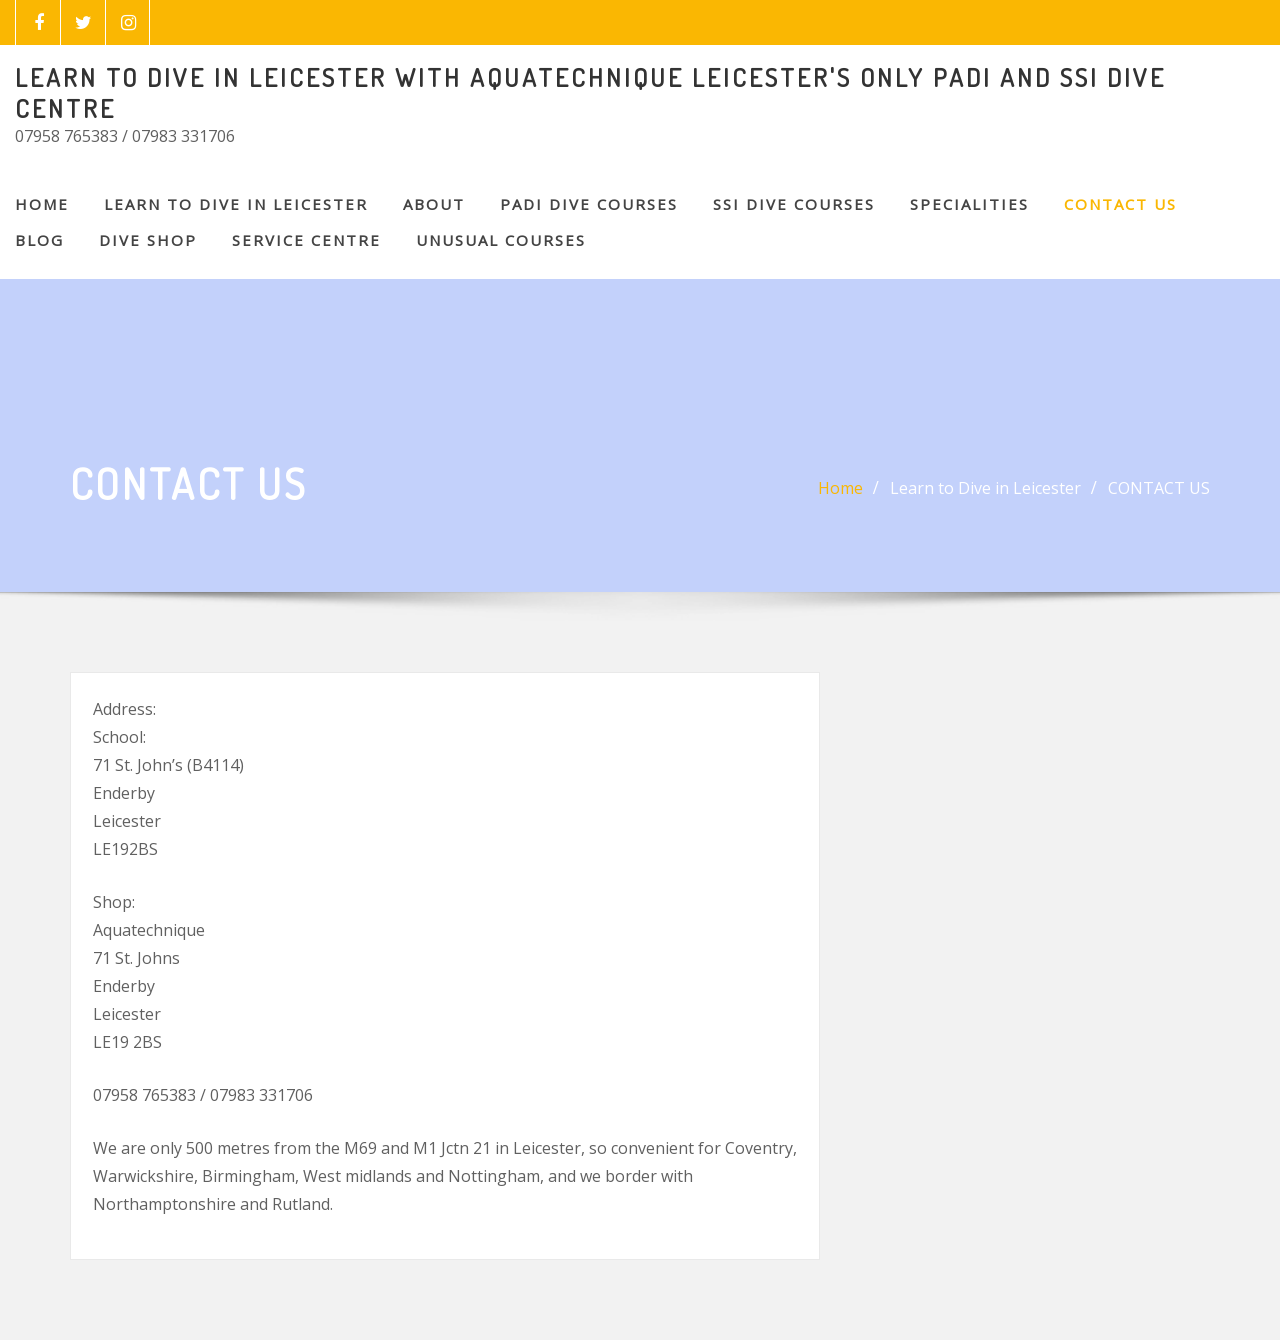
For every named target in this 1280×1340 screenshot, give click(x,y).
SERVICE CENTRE (306, 240)
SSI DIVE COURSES (794, 204)
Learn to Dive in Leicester (236, 204)
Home (42, 204)
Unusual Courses (501, 240)
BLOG (39, 240)
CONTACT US (1120, 204)
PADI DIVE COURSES (589, 204)
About (434, 204)
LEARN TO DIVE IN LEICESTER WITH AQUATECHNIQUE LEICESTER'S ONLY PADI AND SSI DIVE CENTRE (590, 92)
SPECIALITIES (969, 204)
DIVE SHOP (148, 240)
